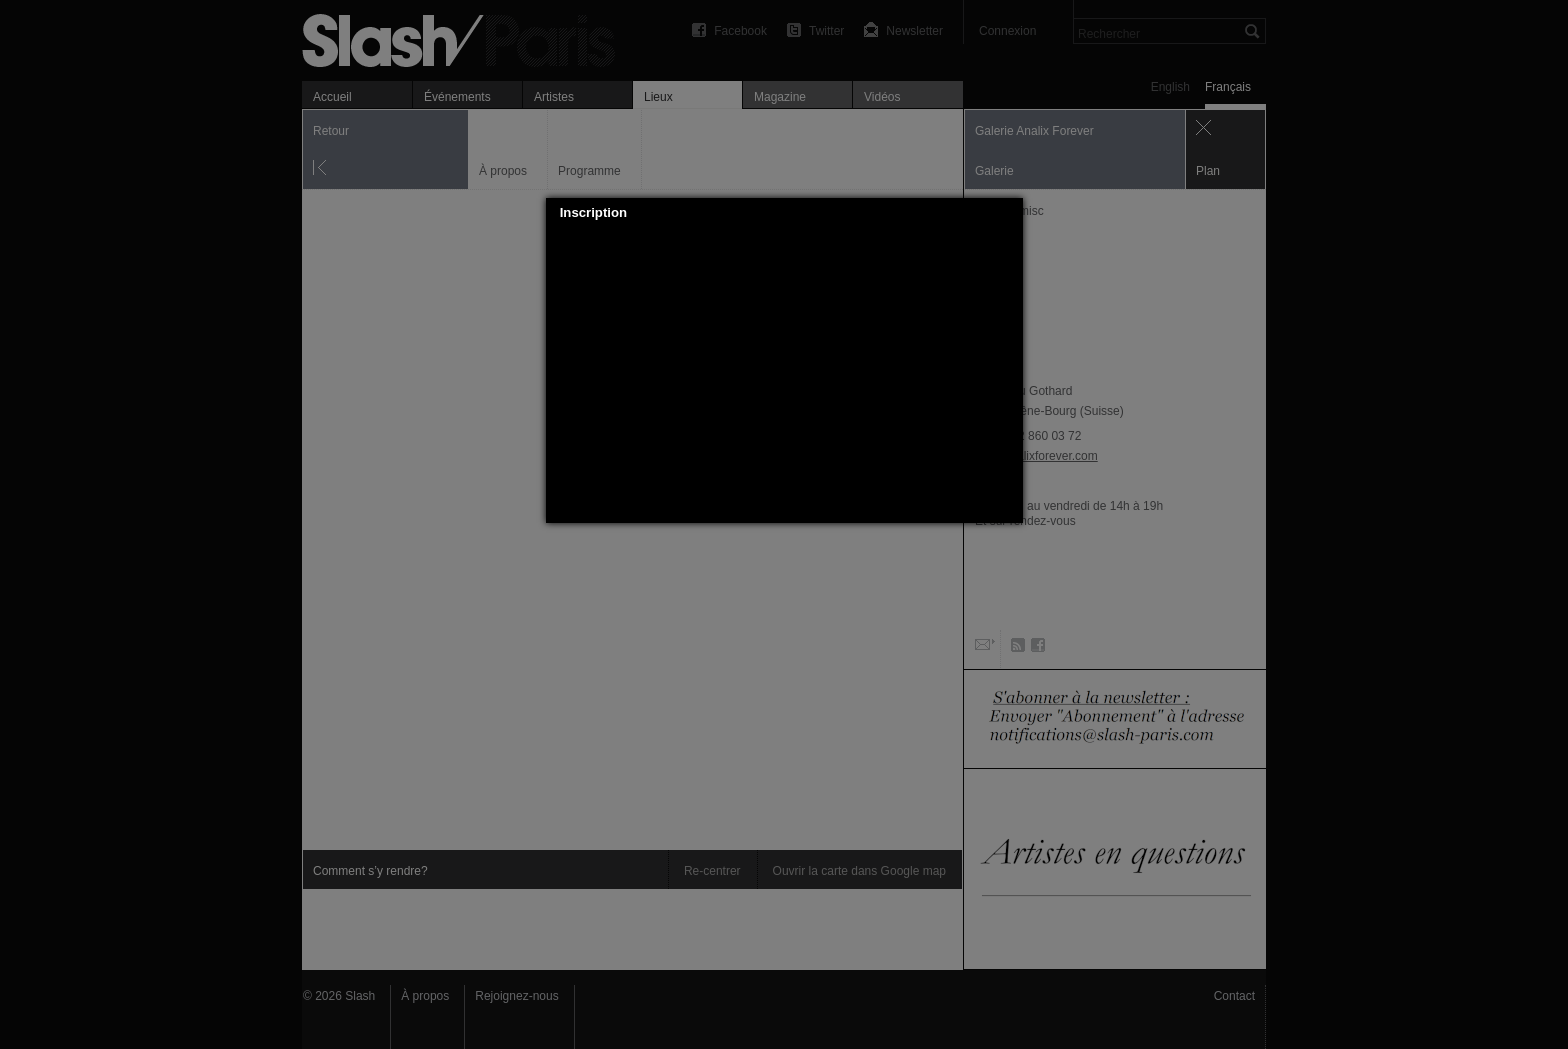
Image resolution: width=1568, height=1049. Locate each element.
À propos (425, 996)
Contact (1234, 996)
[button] (1008, 213)
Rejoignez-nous (516, 996)
